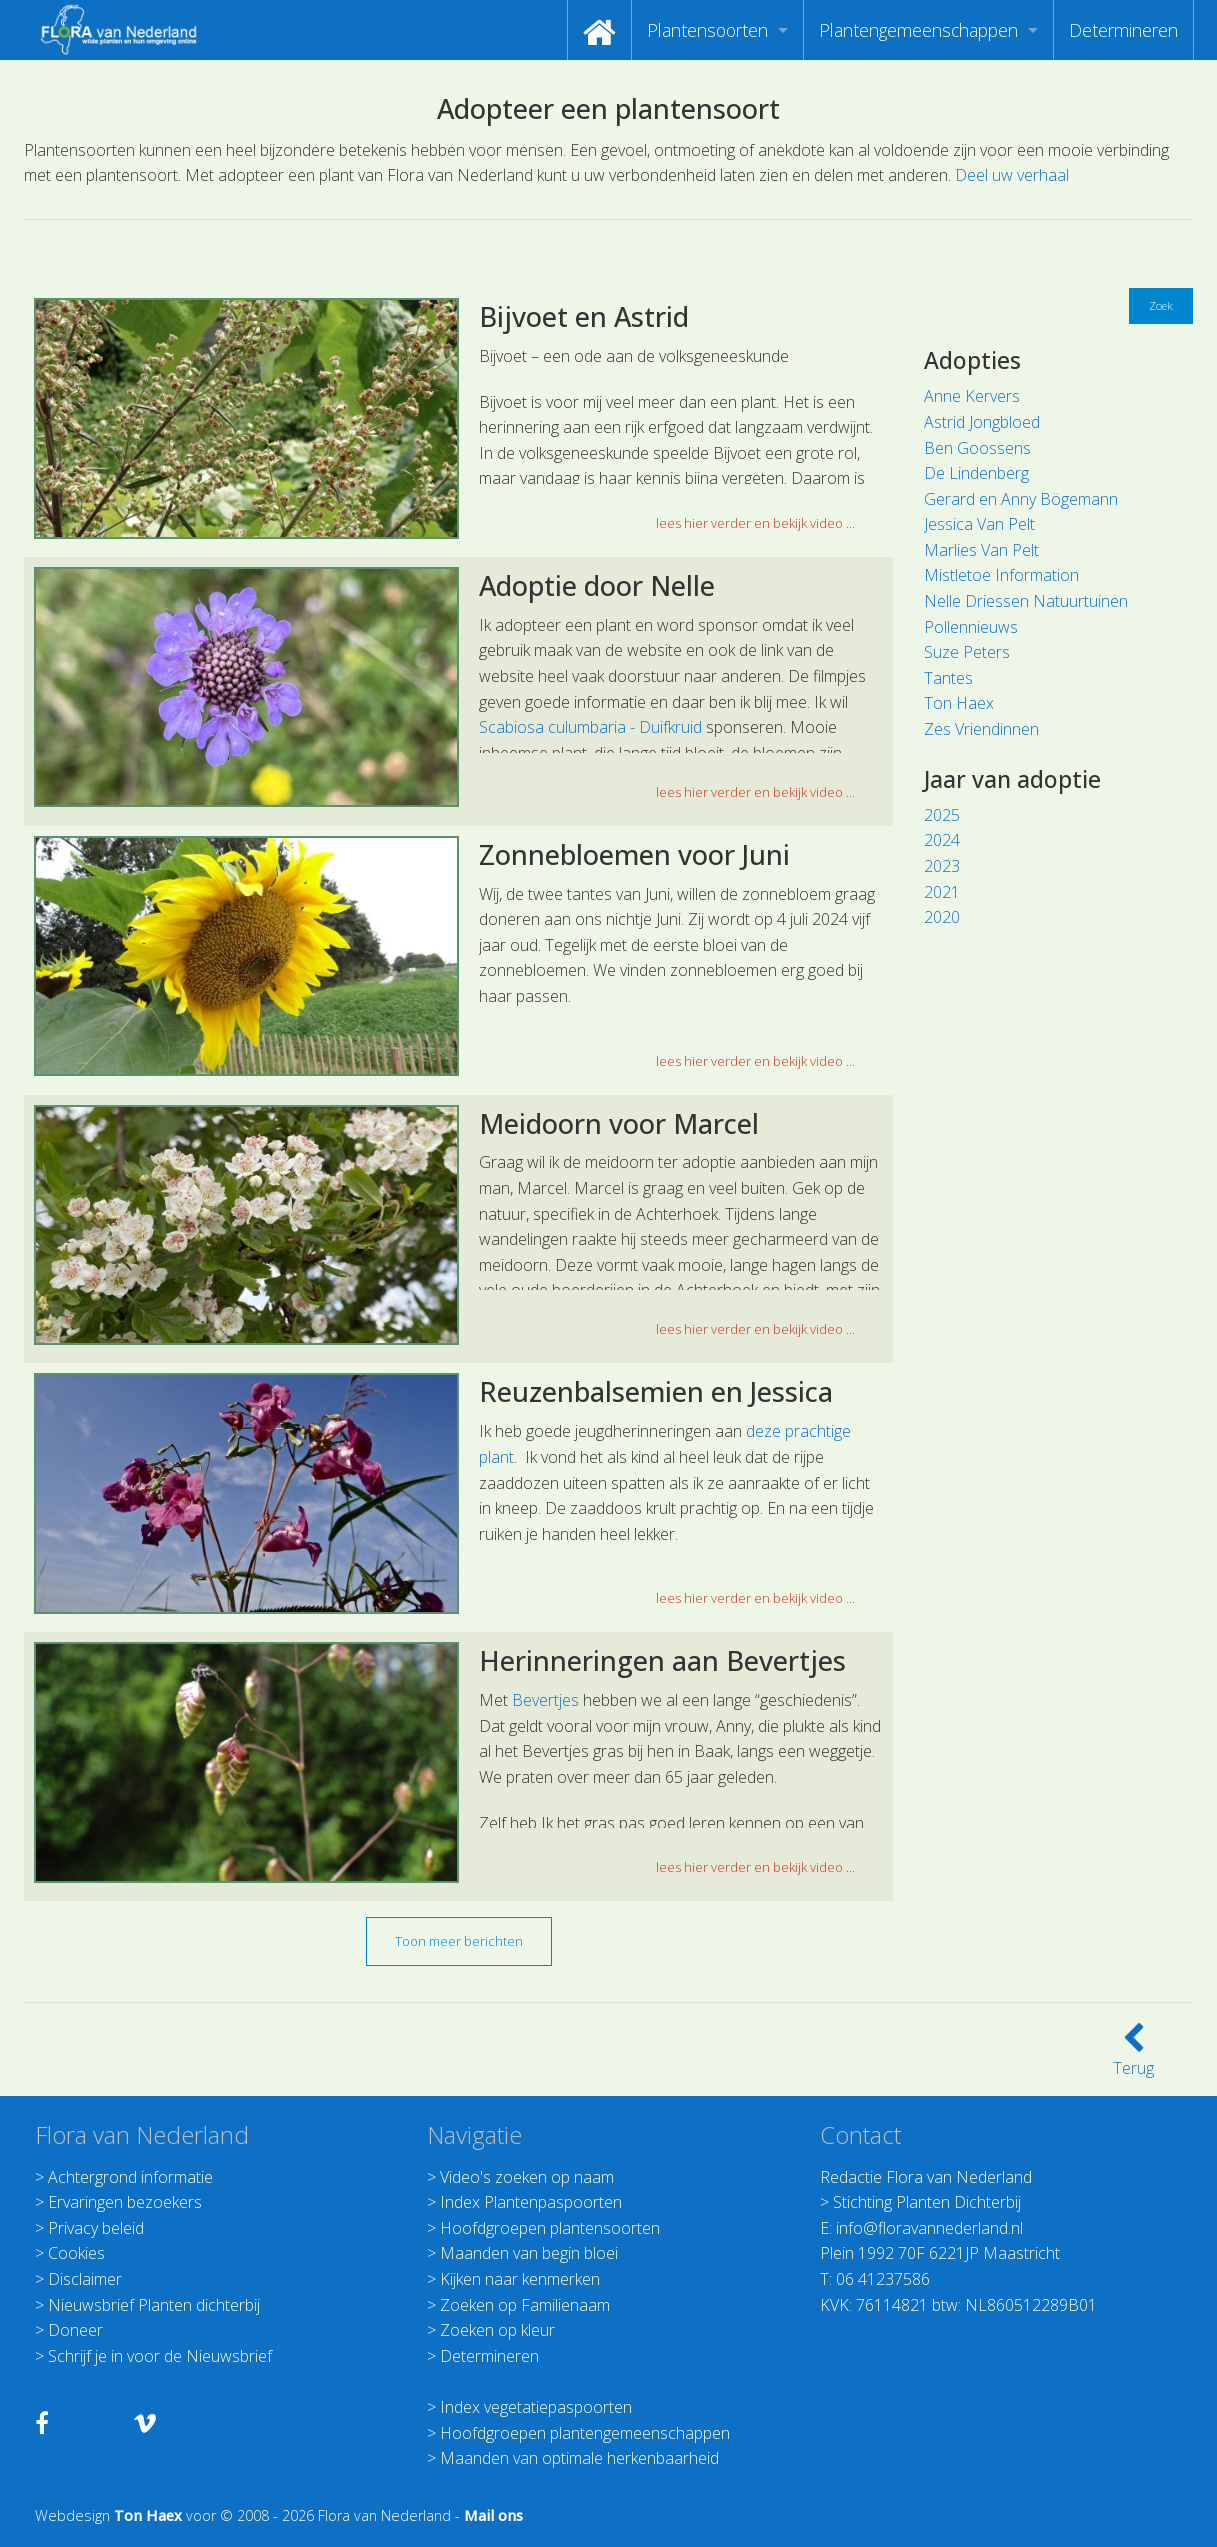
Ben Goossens (977, 448)
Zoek (1161, 305)
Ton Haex (959, 703)
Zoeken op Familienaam (525, 2305)
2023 (942, 866)
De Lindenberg (976, 473)
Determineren (1123, 30)
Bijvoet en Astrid (584, 316)
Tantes (948, 678)
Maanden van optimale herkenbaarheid (579, 2458)
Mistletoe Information (1001, 575)
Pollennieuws (971, 627)
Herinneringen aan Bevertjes (662, 1660)
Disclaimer (85, 2279)
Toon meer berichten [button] (459, 1941)
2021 (942, 892)
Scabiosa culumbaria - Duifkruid (590, 727)
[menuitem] (599, 30)
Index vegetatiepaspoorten (536, 2407)
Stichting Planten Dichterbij (927, 2202)
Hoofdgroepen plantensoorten (550, 2228)
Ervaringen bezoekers (125, 2202)
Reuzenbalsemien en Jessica (656, 1391)
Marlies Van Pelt (981, 550)
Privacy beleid (96, 2228)
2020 (942, 917)
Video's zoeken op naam (527, 2177)
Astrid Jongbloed (982, 422)
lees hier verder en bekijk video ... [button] (755, 523)
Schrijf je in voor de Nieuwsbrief (160, 2356)
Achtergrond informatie (130, 2177)
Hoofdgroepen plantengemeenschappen (585, 2433)
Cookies (76, 2253)
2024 (942, 840)
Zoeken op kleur (497, 2330)
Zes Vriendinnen (981, 729)
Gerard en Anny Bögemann (1021, 499)
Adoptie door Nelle (597, 585)
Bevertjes (545, 1700)
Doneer (75, 2330)
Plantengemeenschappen (918, 30)
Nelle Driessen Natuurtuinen (1026, 601)
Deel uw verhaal (1012, 175)
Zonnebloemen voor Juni (634, 854)
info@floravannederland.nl (929, 2228)
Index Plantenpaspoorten (531, 2202)
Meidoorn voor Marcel (619, 1123)
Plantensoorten (707, 30)
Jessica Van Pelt (979, 524)
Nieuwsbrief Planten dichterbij (154, 2305)
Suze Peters (967, 652)
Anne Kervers (972, 396)
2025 (942, 815)
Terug (1133, 2056)
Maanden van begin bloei (529, 2253)
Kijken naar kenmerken (520, 2279)
